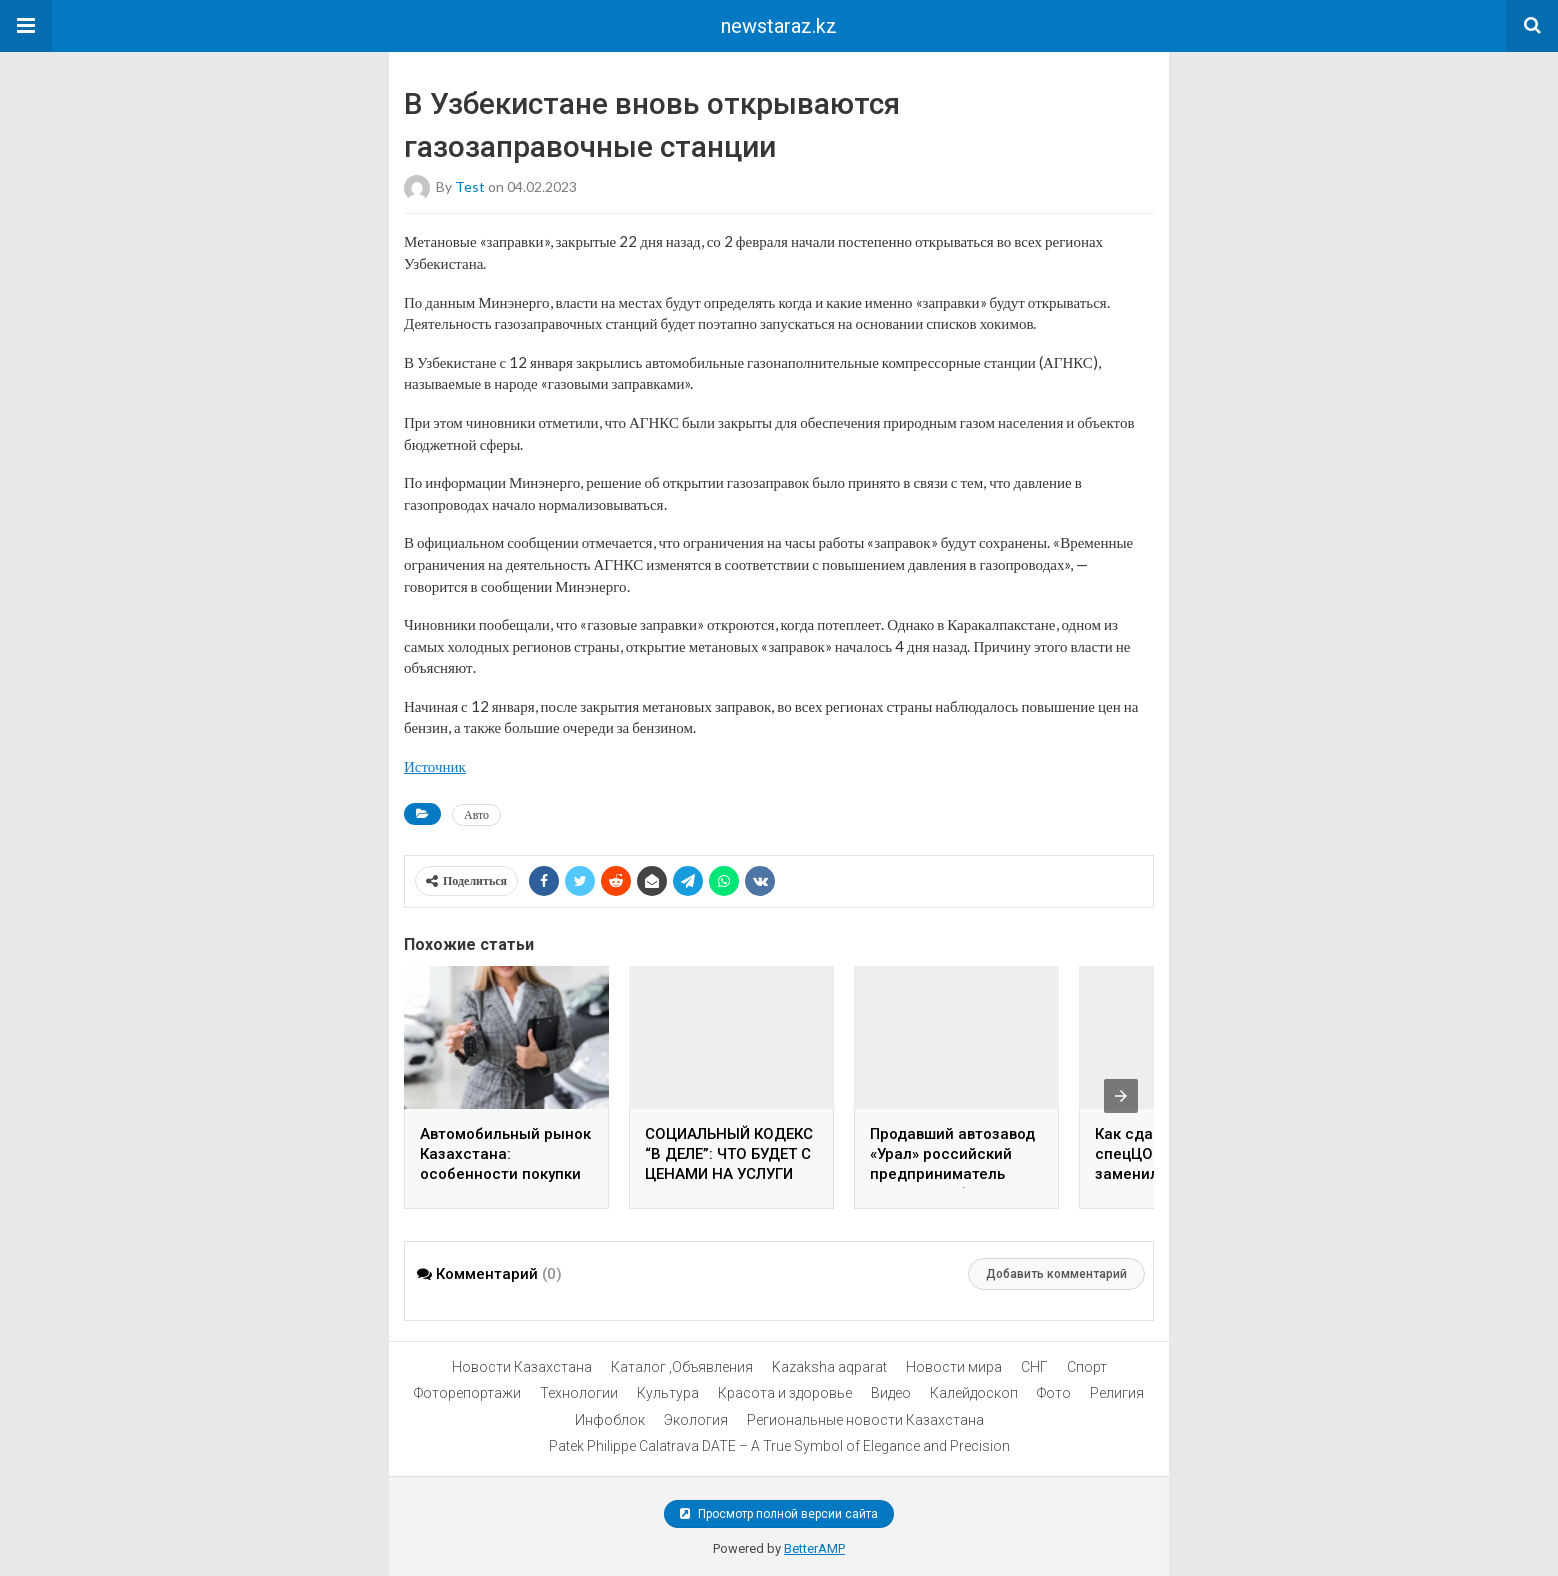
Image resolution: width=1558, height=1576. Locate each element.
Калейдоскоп (974, 1393)
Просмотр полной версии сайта (779, 1514)
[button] (26, 26)
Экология (696, 1420)
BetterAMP (814, 1548)
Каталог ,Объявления (682, 1367)
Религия (1117, 1393)
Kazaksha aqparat (829, 1367)
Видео (891, 1393)
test (470, 186)
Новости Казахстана (522, 1367)
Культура (668, 1393)
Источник (435, 766)
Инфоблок (610, 1420)
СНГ (1034, 1367)
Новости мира (954, 1367)
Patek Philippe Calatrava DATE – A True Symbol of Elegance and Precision (779, 1446)
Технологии (579, 1393)
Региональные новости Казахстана (865, 1420)
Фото (1054, 1393)
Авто (476, 814)
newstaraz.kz (779, 26)
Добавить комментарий (1056, 1274)
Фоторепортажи (467, 1393)
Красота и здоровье (785, 1393)
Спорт (1087, 1367)
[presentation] (1121, 1096)
